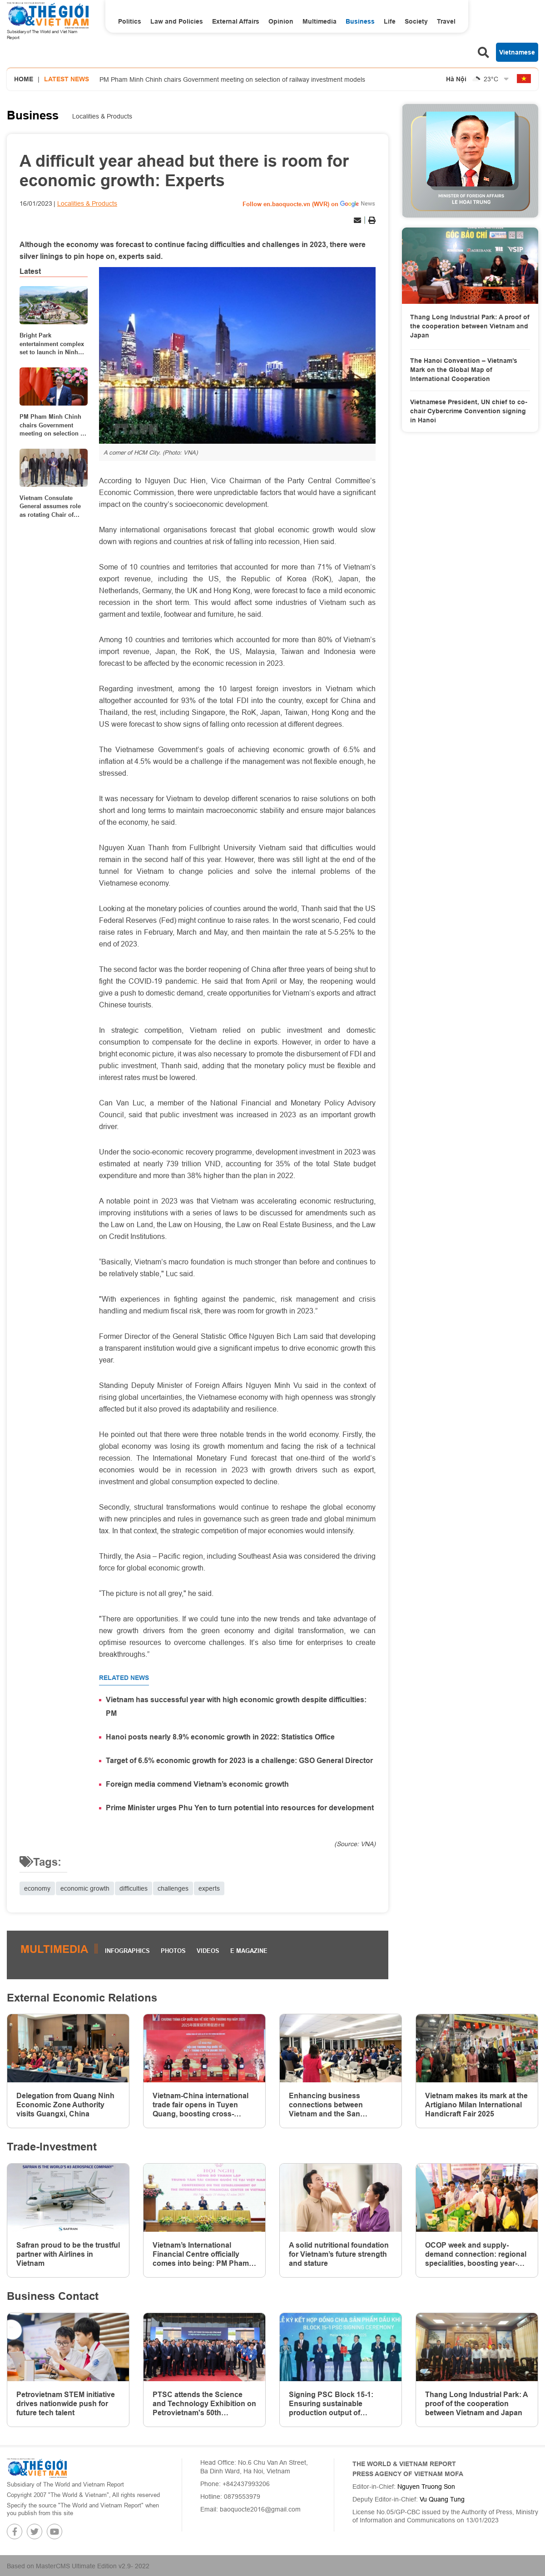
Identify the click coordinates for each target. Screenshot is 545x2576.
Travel (446, 21)
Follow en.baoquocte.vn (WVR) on (290, 204)
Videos (208, 1950)
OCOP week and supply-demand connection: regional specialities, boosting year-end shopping (475, 2254)
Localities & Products (102, 116)
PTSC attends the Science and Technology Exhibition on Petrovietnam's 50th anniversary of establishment (204, 2403)
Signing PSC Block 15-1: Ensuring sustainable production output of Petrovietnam (331, 2403)
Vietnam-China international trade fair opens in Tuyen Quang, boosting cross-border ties (200, 2105)
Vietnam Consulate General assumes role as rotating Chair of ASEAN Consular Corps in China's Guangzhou (53, 506)
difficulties (133, 1888)
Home (23, 79)
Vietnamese (517, 52)
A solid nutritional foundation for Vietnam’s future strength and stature (339, 2254)
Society (416, 21)
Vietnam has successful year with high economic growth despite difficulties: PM (236, 1706)
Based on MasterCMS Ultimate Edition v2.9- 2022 (78, 2566)
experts (209, 1888)
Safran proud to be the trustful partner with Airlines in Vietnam (68, 2254)
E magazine (249, 1950)
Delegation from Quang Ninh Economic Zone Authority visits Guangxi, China (65, 2104)
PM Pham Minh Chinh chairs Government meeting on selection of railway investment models (232, 79)
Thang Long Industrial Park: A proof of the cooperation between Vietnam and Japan (470, 325)
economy (37, 1888)
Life (390, 21)
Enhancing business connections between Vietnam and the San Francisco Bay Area (326, 2105)
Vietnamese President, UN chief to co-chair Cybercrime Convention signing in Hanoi (468, 410)
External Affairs (235, 21)
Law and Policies (176, 21)
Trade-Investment (52, 2146)
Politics (129, 21)
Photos (173, 1950)
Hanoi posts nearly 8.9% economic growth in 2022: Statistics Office (220, 1737)
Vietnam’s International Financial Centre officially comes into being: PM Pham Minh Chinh (201, 2254)
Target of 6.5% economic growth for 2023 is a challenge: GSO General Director (239, 1760)
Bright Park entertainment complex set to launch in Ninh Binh (52, 344)
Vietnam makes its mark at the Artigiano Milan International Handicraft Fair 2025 (476, 2104)
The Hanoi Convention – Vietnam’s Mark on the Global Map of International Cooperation (463, 369)
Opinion (280, 21)
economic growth (84, 1888)
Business (360, 21)
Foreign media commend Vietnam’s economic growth (197, 1784)
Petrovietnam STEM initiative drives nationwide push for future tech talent (65, 2403)
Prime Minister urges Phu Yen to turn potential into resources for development (240, 1807)
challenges (173, 1888)
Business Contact (53, 2296)
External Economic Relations (82, 1997)
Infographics (127, 1950)
